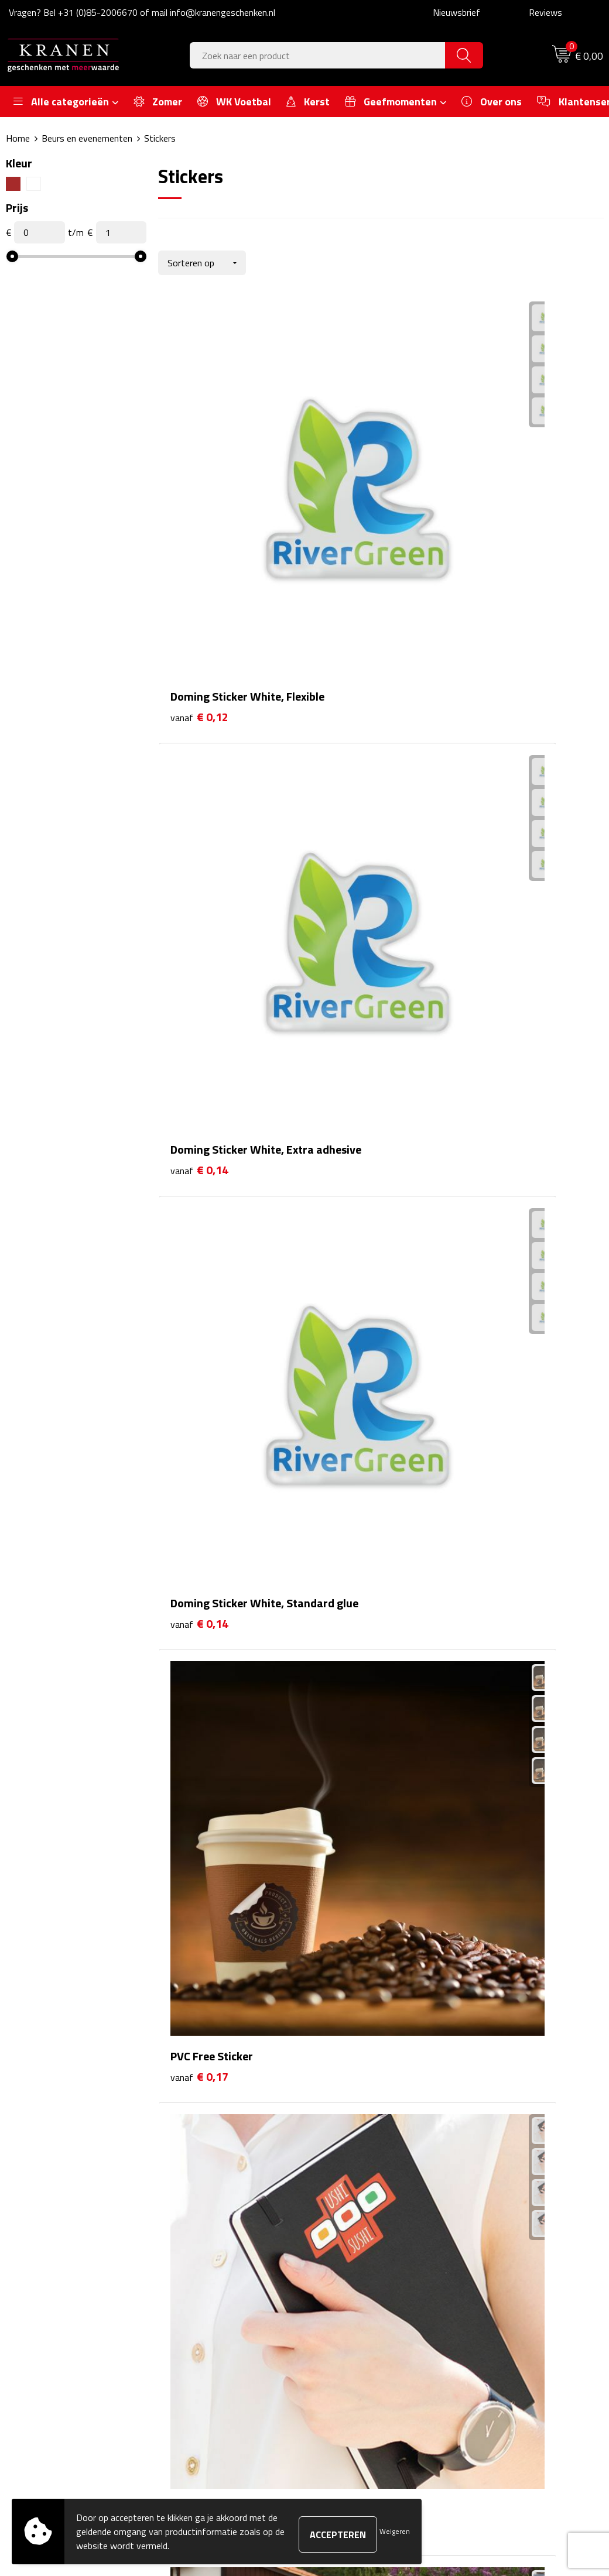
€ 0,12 (199, 480)
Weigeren (394, 2531)
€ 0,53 (199, 1556)
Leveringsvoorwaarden (513, 2303)
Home (18, 138)
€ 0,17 (199, 677)
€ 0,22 (199, 1108)
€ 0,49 (496, 1341)
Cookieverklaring (500, 2268)
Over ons (193, 2249)
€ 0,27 (348, 1323)
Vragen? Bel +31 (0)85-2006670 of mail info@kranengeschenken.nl (142, 12)
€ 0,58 (348, 1538)
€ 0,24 (496, 1126)
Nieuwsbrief (456, 12)
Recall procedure (500, 2338)
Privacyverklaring (501, 2321)
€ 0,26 (199, 1323)
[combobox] (318, 55)
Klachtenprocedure (505, 2285)
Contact (338, 2249)
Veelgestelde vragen (215, 2285)
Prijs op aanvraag (511, 1555)
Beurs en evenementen (87, 138)
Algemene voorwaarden (515, 2249)
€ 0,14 (348, 480)
